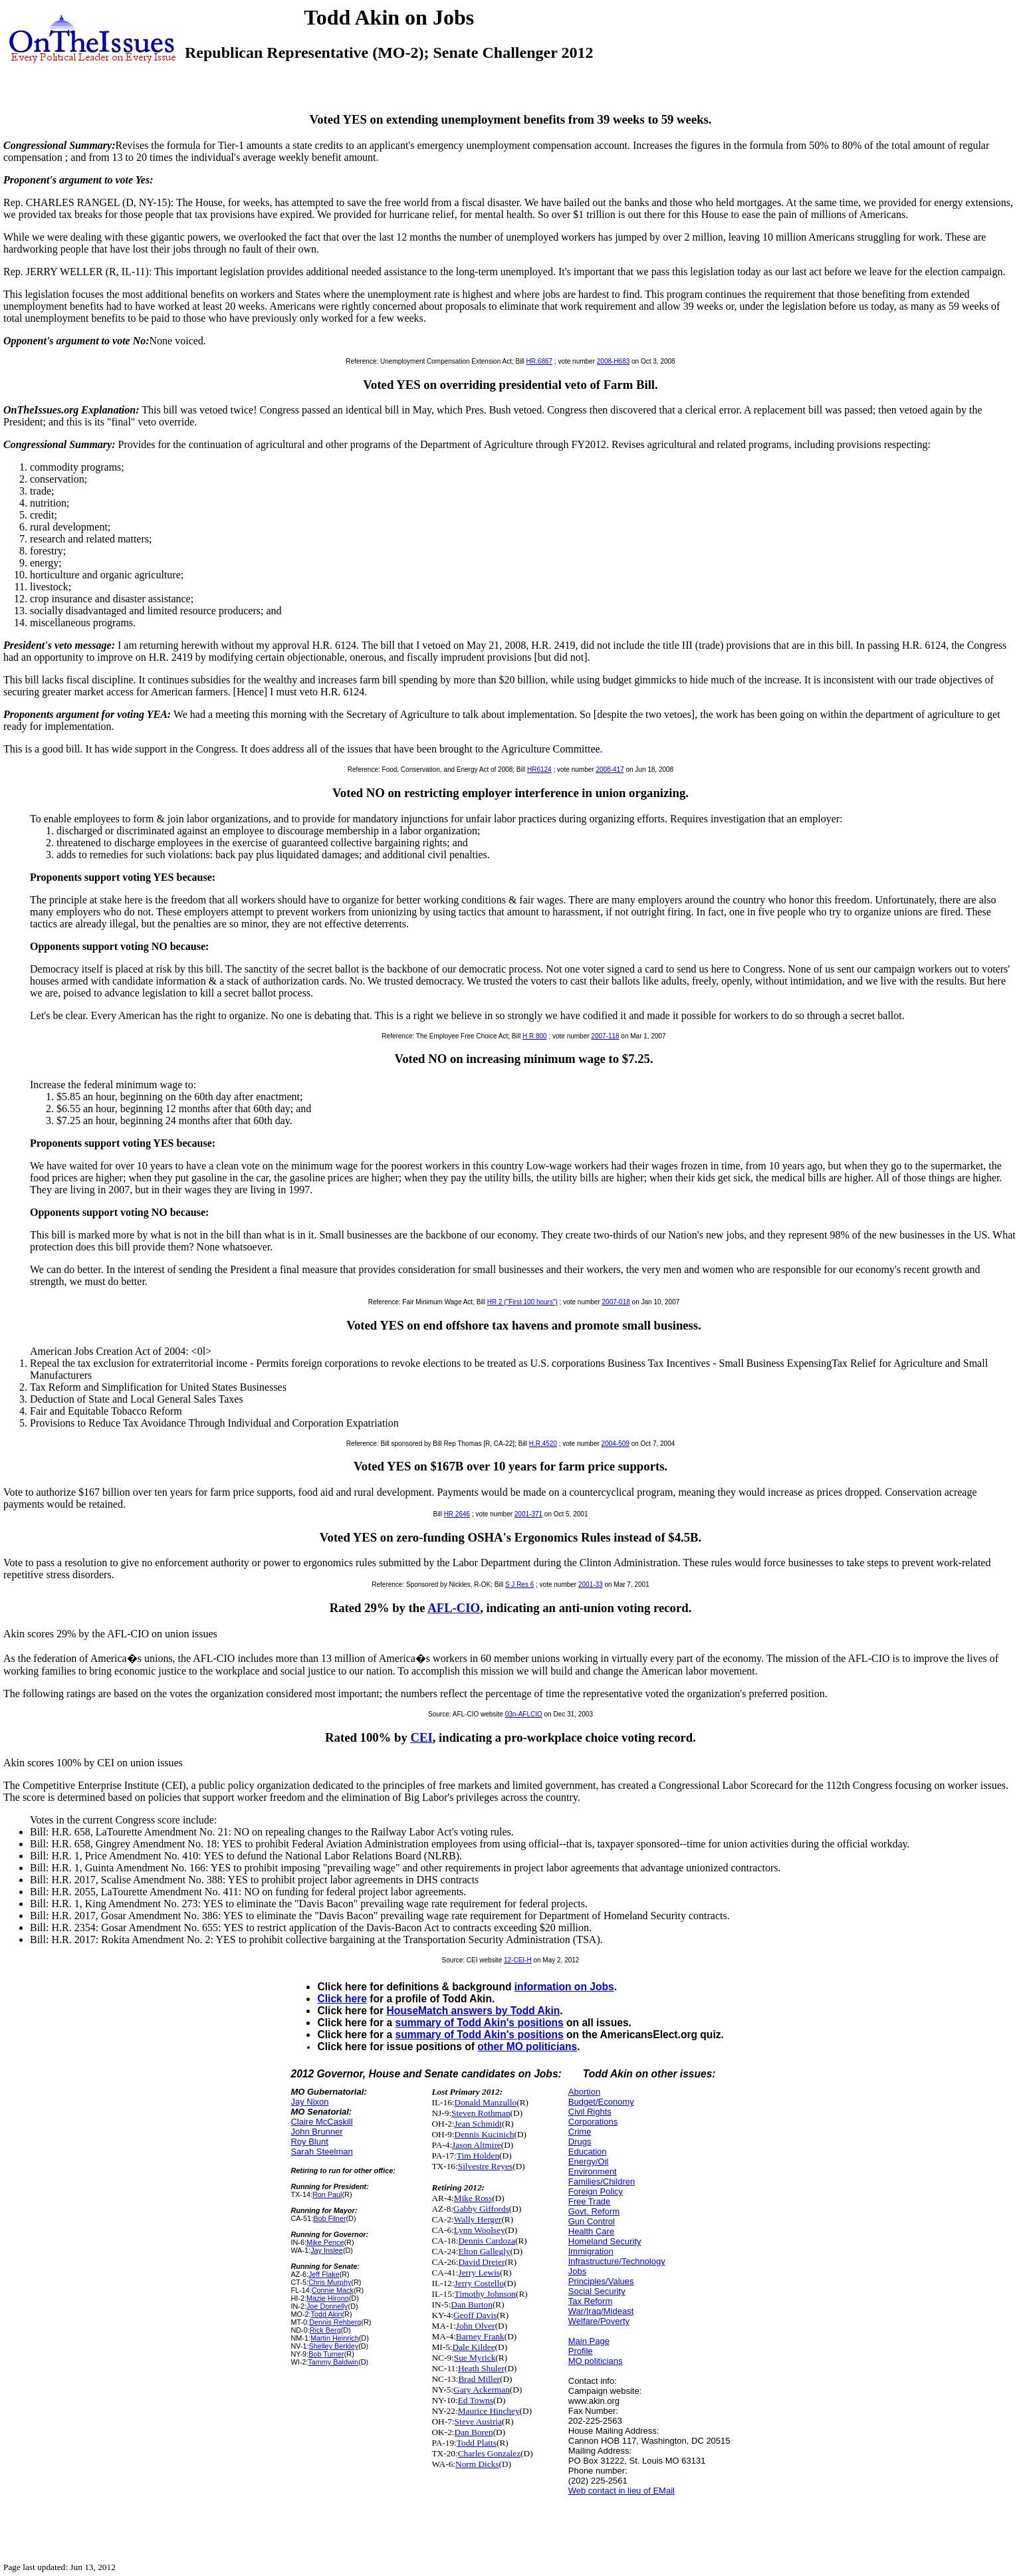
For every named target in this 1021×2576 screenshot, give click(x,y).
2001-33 (590, 1584)
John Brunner (316, 2132)
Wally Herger (478, 2219)
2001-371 (528, 1514)
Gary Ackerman (481, 2390)
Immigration (591, 2251)
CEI (421, 1737)
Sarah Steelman (321, 2152)
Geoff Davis (475, 2315)
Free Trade (589, 2201)
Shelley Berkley (334, 2346)
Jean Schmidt (478, 2124)
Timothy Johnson (485, 2294)
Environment (592, 2171)
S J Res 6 (519, 1584)
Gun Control (591, 2221)
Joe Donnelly (327, 2306)
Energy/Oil (588, 2161)
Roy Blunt (309, 2142)
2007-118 (605, 1036)
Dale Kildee (474, 2347)
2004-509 (615, 1443)
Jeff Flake (324, 2274)
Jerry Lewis (479, 2273)
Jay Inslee (326, 2250)
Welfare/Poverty (598, 2321)
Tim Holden (478, 2156)
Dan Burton (472, 2304)
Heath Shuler (481, 2368)
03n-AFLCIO (523, 1714)
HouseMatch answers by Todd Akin (473, 2010)
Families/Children (601, 2181)
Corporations (593, 2122)
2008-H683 (613, 361)
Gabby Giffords (481, 2209)
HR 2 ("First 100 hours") (522, 1302)
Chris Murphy (329, 2282)
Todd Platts (477, 2443)
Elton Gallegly (484, 2251)
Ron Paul (327, 2194)
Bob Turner (326, 2354)
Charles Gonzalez (489, 2453)
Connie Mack (333, 2290)
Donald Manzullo (486, 2102)
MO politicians (595, 2361)
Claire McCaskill (321, 2122)
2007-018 (616, 1302)
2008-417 (610, 769)
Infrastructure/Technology (616, 2261)
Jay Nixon (309, 2102)
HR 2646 (457, 1514)
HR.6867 (539, 361)
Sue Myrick (475, 2358)
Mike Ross (473, 2198)
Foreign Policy (595, 2191)
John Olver (475, 2326)
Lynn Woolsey (479, 2230)
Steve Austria (478, 2421)
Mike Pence (325, 2242)
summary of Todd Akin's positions (479, 2022)
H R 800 (534, 1036)
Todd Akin (326, 2314)
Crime (580, 2132)
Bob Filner (329, 2218)
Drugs (580, 2142)
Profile (580, 2351)
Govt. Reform (594, 2211)
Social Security (596, 2291)
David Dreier (481, 2262)
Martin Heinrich (334, 2338)
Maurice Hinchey (489, 2411)
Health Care (591, 2231)
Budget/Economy (601, 2102)
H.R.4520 (543, 1443)
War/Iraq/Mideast (601, 2311)
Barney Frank (480, 2336)
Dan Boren (474, 2432)
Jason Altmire (476, 2145)
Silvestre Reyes (485, 2166)
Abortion (584, 2092)
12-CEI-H (518, 1960)
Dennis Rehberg (335, 2322)
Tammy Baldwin (333, 2362)
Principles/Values (601, 2281)
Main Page (589, 2341)
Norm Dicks (477, 2464)
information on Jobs (564, 1986)
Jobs (577, 2271)
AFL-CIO (453, 1608)
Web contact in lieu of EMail (621, 2491)
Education (587, 2152)
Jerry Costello (479, 2283)
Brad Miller (479, 2379)
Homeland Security (604, 2241)
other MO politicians (527, 2046)
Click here (342, 1998)
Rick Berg (325, 2330)
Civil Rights (590, 2112)
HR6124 (539, 769)
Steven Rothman (480, 2113)
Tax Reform (590, 2301)
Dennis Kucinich (484, 2134)
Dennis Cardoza (486, 2241)
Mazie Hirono (327, 2298)
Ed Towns (475, 2400)
